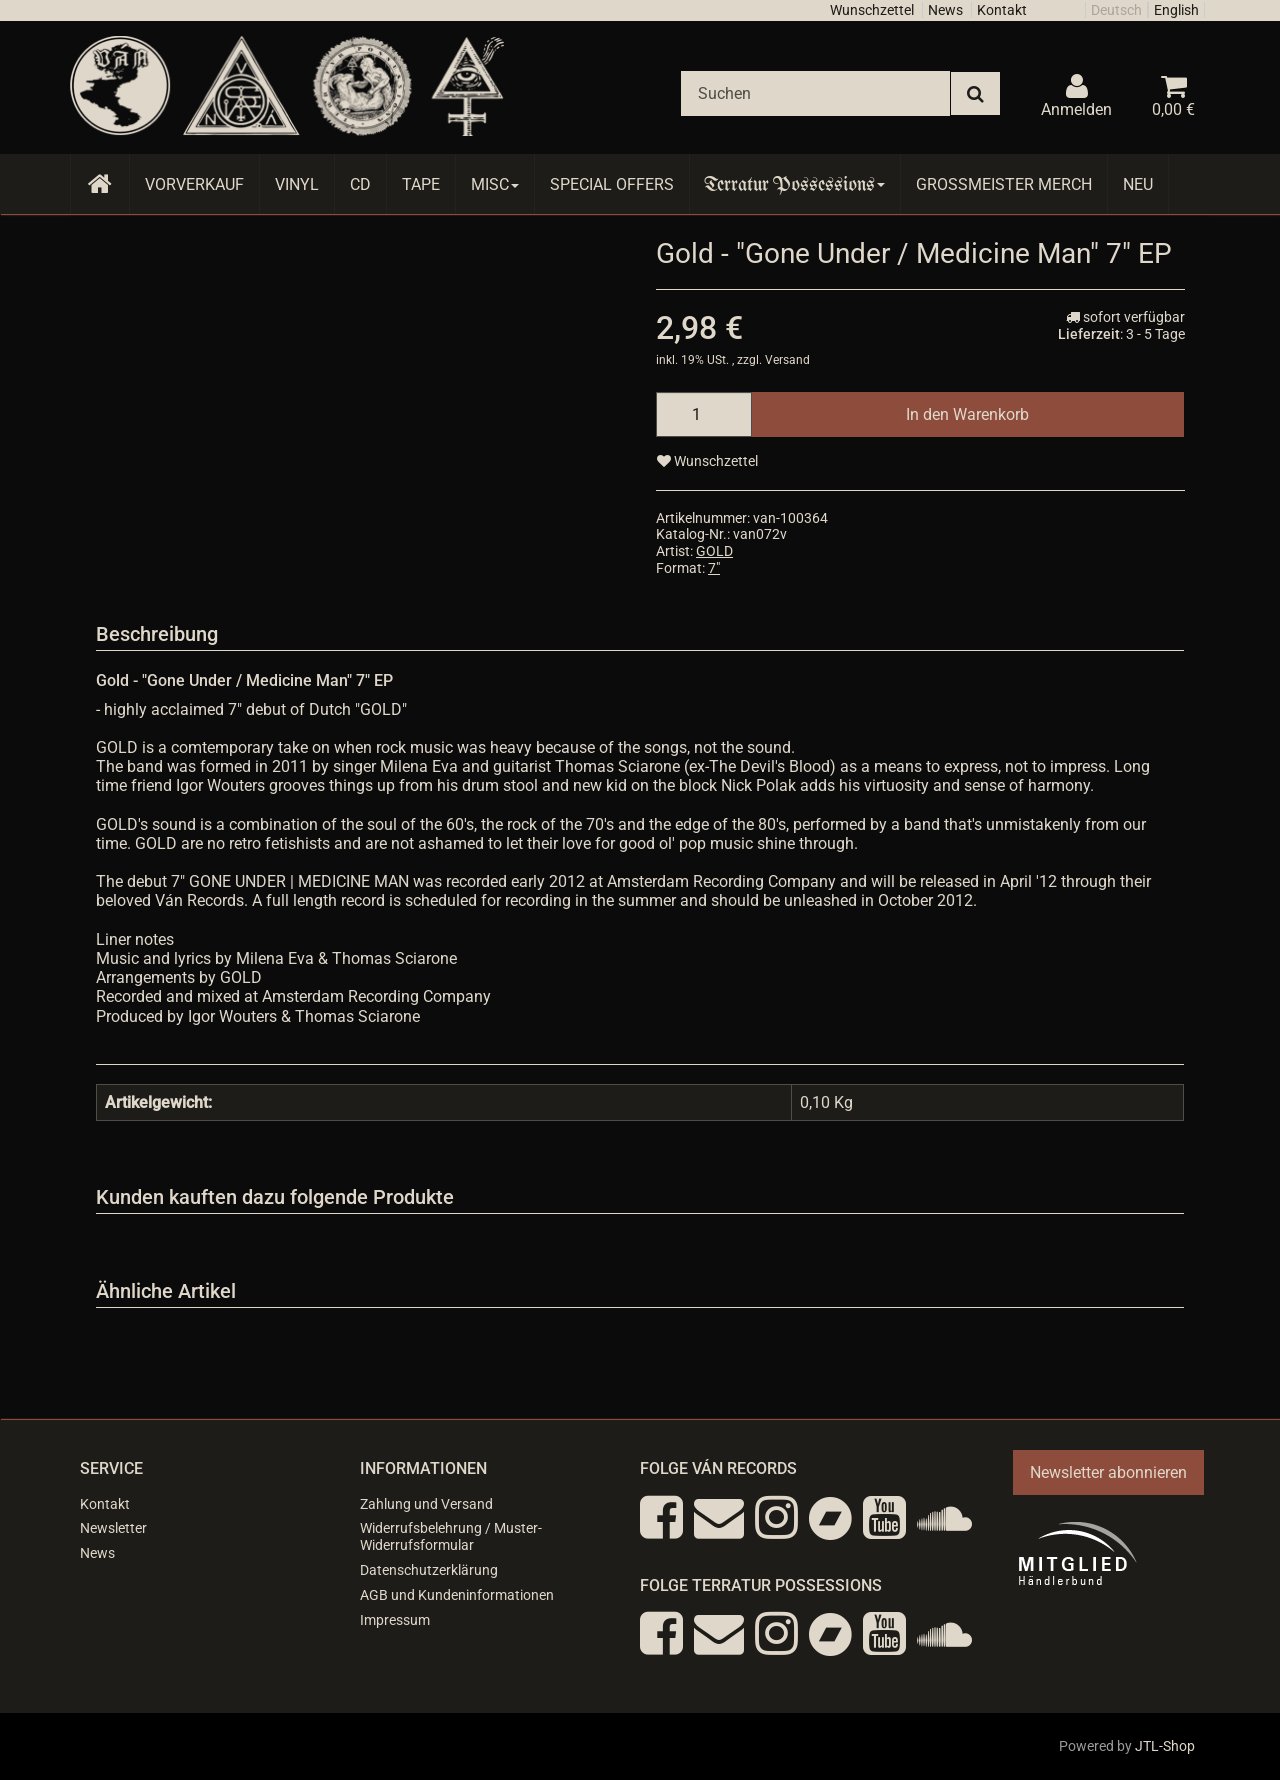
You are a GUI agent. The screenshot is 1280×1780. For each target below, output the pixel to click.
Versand (787, 360)
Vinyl (297, 184)
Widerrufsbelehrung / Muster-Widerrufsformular (451, 1536)
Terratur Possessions (795, 184)
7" (714, 568)
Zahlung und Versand (426, 1504)
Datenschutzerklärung (429, 1570)
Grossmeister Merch (1004, 184)
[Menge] (704, 414)
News (945, 10)
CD (360, 184)
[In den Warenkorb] (967, 414)
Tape (421, 184)
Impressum (395, 1620)
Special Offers (612, 184)
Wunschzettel (872, 10)
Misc (495, 184)
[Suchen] (815, 93)
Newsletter (113, 1528)
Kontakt (1002, 10)
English (1176, 10)
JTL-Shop (1165, 1746)
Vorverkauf (194, 184)
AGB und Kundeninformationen (457, 1595)
